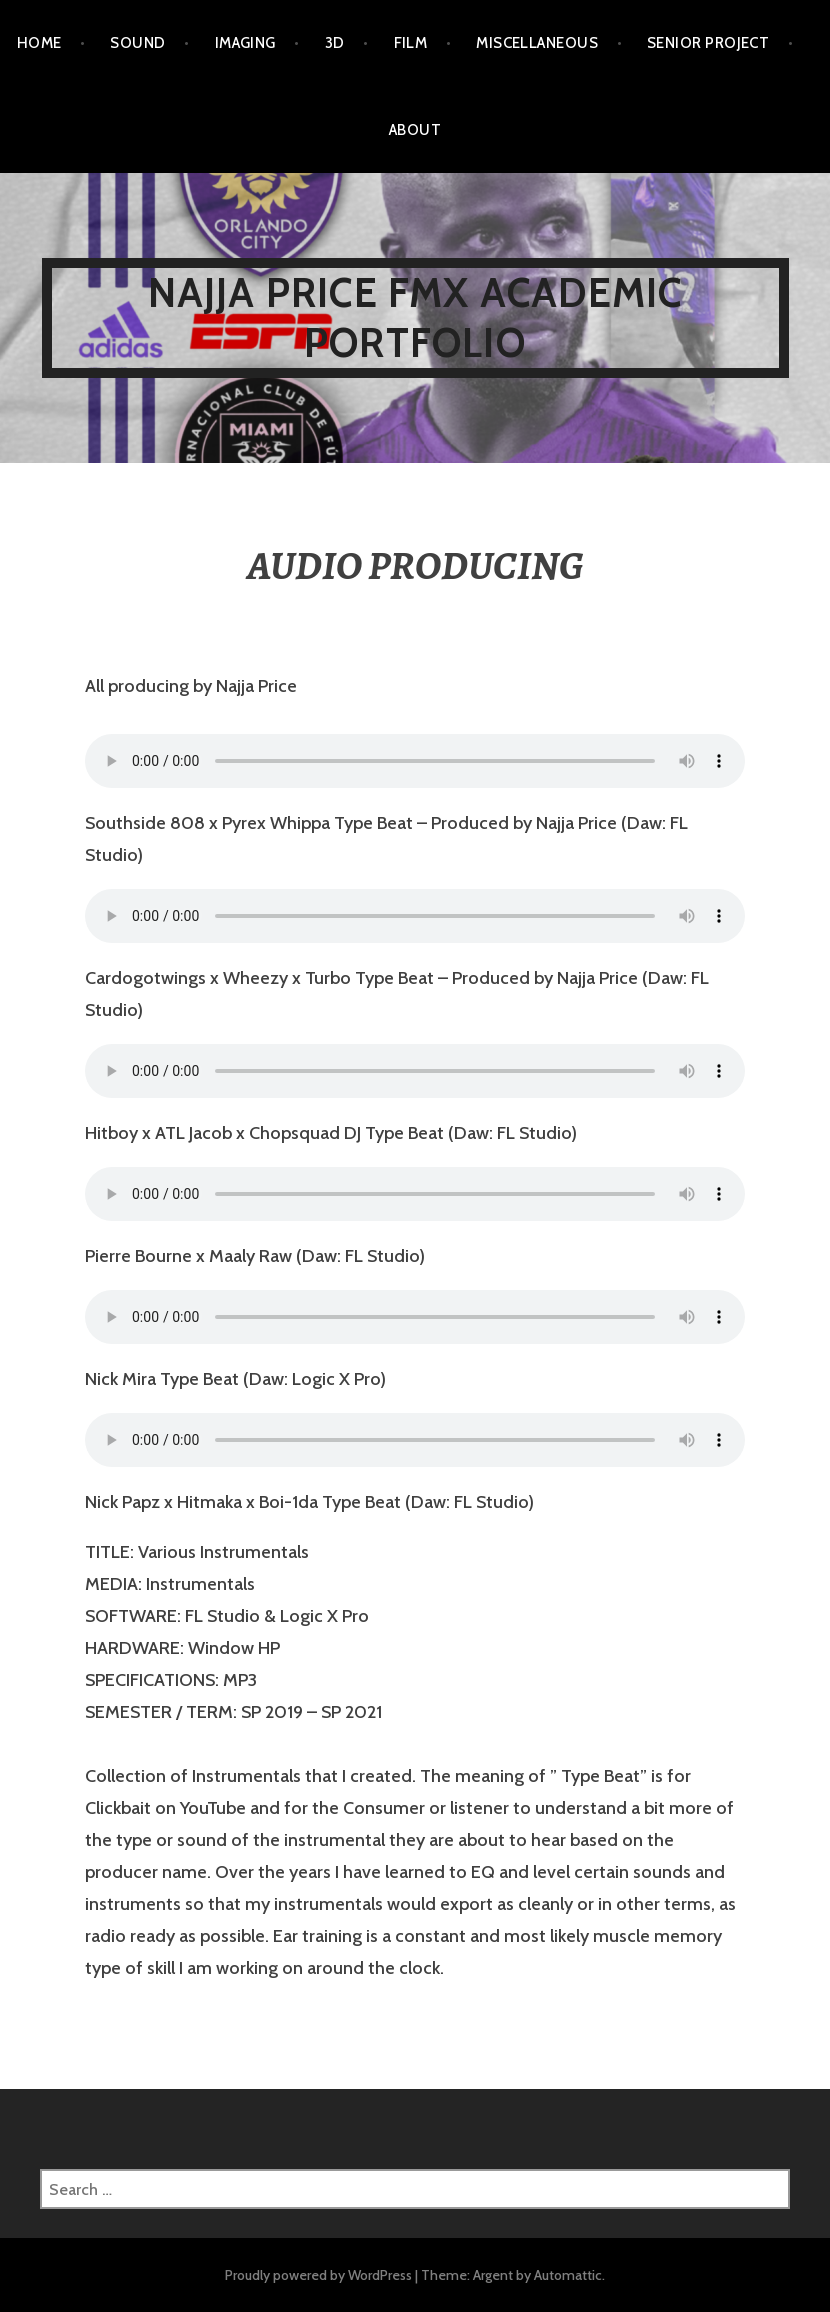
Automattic (568, 2275)
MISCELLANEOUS (537, 43)
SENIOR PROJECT (708, 43)
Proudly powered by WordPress (318, 2275)
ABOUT (415, 130)
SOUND (137, 43)
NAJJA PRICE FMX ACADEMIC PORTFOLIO (415, 317)
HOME (39, 43)
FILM (411, 43)
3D (335, 43)
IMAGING (245, 43)
